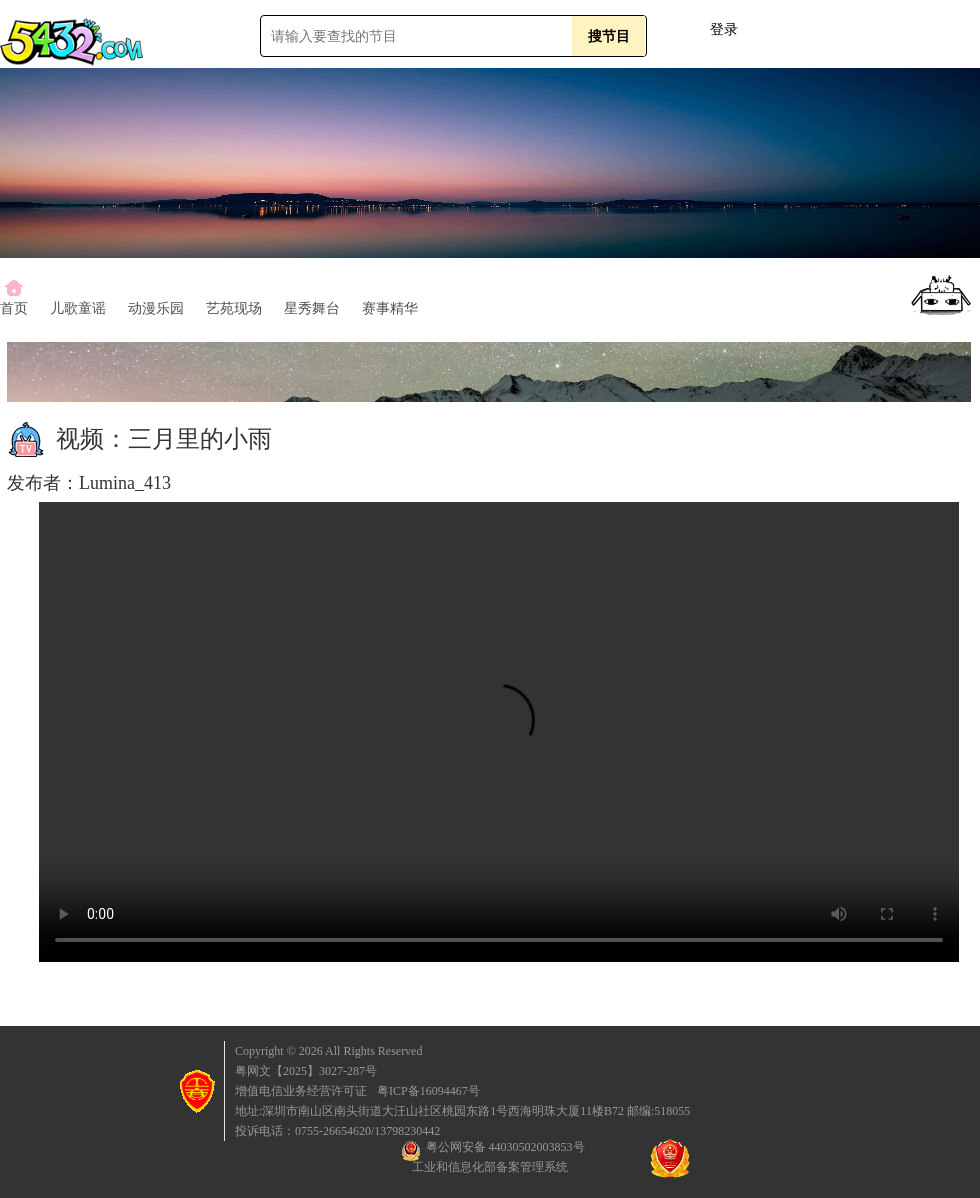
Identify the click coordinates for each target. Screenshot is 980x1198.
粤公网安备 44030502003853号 (493, 1151)
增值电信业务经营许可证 (301, 1091)
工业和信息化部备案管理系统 (490, 1167)
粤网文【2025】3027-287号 (306, 1071)
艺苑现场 (234, 308)
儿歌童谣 (78, 308)
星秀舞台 (312, 308)
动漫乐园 (156, 308)
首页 (14, 308)
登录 (724, 29)
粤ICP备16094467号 (428, 1091)
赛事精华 (390, 308)
